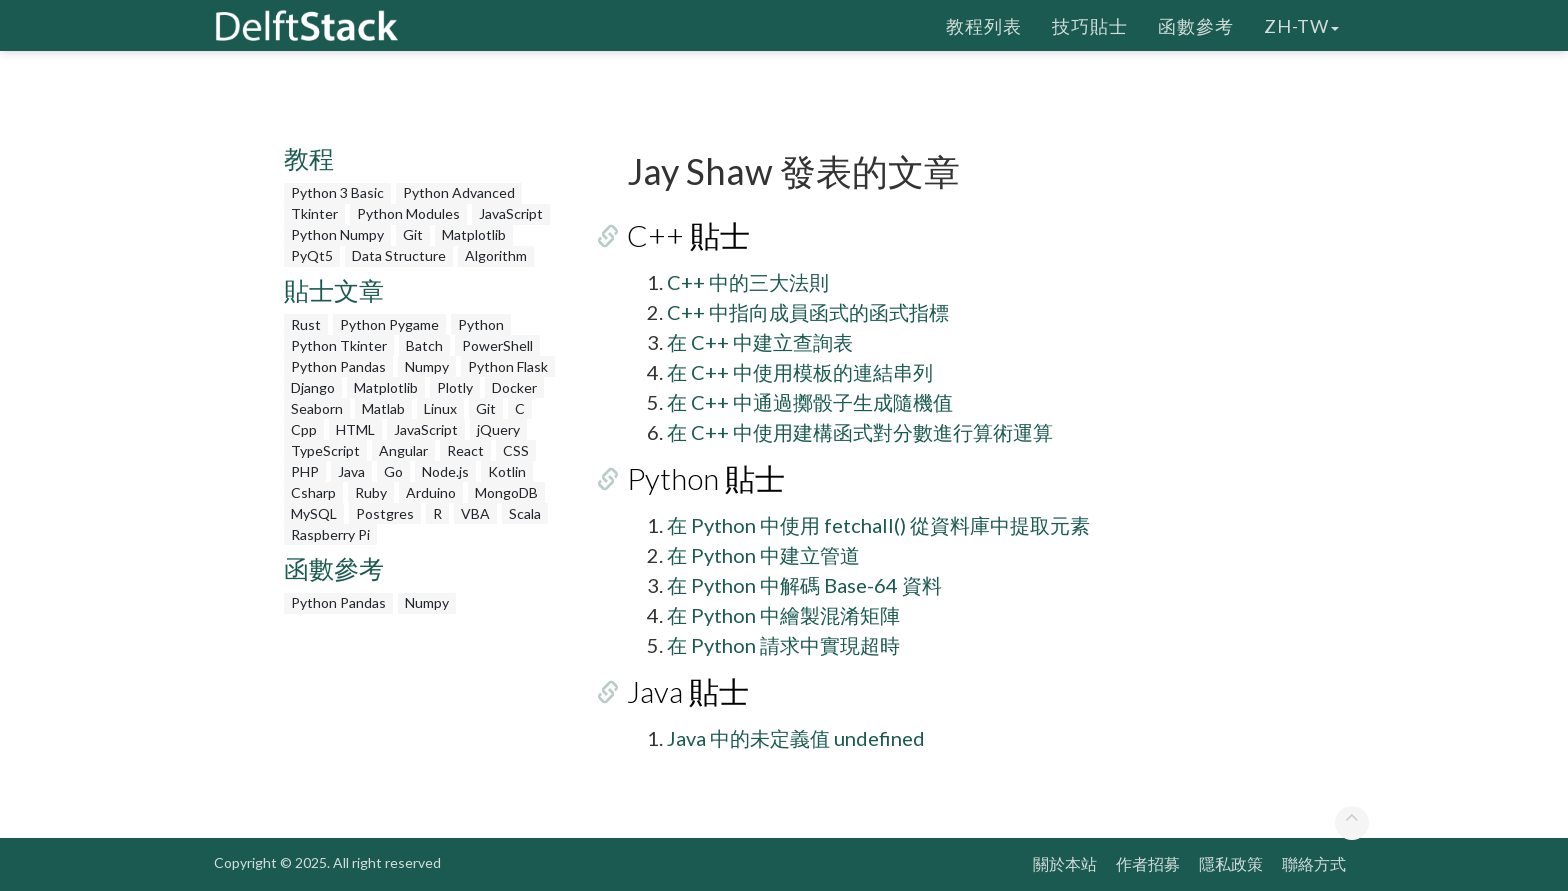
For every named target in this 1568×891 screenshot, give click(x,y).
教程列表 (984, 25)
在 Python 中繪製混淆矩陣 (783, 615)
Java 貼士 (688, 691)
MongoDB (506, 492)
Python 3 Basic (337, 192)
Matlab (383, 408)
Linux (440, 408)
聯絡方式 (1314, 863)
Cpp (304, 429)
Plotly (455, 387)
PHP (305, 471)
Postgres (385, 513)
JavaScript (511, 213)
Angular (403, 450)
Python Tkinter (339, 345)
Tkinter (314, 213)
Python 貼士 (706, 478)
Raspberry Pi (330, 534)
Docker (514, 387)
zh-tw (1301, 25)
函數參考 (1196, 25)
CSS (516, 450)
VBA (475, 513)
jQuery (498, 429)
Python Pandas (338, 366)
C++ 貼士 (688, 235)
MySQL (314, 513)
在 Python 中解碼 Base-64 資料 (804, 585)
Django (313, 387)
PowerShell (497, 345)
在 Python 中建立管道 (763, 555)
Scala (525, 513)
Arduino (431, 492)
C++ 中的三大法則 (748, 282)
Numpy (427, 366)
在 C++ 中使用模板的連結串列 (800, 372)
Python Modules (408, 213)
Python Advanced (459, 192)
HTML (355, 429)
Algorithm (496, 255)
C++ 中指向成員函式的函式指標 (808, 312)
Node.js (445, 471)
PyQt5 (312, 255)
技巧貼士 (1090, 25)
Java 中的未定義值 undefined (796, 738)
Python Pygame (389, 324)
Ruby (371, 492)
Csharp (313, 492)
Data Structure (399, 255)
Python (481, 324)
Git (413, 234)
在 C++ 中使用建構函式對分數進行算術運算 (860, 432)
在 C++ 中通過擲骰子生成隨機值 (810, 402)
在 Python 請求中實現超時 (783, 645)
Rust (306, 324)
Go (393, 471)
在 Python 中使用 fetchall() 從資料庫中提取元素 (878, 525)
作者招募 (1148, 863)
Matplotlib (474, 234)
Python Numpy (337, 234)
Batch (424, 345)
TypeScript (325, 450)
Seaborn (317, 408)
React (465, 450)
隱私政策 (1231, 863)
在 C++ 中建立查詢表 (760, 342)
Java (351, 471)
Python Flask (508, 366)
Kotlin (507, 471)
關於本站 (1065, 863)
